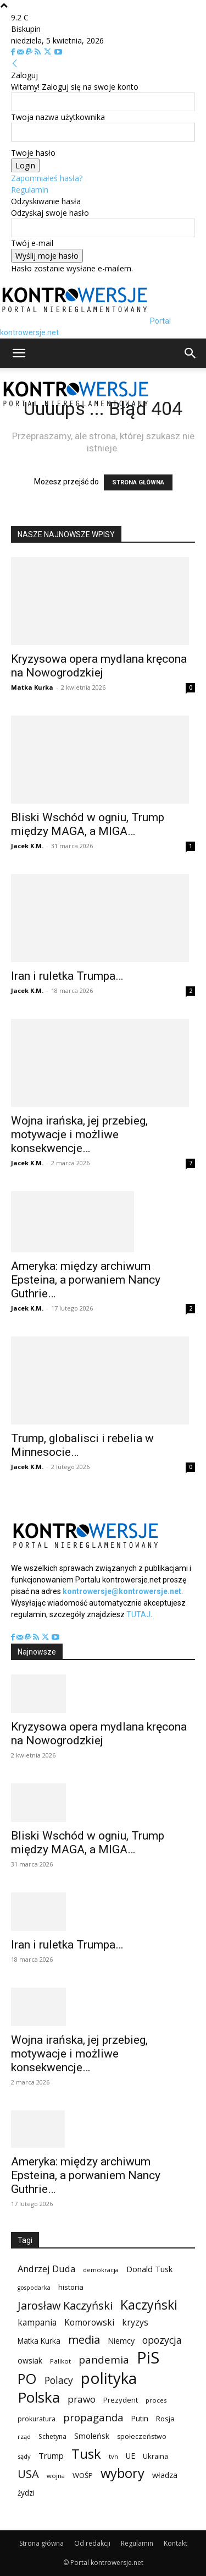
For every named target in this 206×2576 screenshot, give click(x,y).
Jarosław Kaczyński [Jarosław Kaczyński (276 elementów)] (65, 2305)
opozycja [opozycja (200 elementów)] (162, 2340)
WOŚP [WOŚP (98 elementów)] (83, 2475)
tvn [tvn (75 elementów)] (113, 2456)
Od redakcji (92, 2543)
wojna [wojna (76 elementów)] (56, 2475)
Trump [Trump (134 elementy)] (51, 2455)
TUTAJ (138, 1614)
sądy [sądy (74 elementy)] (24, 2456)
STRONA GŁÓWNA (138, 482)
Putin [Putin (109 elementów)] (139, 2418)
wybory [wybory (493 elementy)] (122, 2473)
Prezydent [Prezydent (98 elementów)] (120, 2400)
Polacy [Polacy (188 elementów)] (58, 2380)
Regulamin (29, 189)
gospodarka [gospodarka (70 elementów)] (34, 2287)
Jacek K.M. (27, 846)
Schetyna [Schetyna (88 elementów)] (52, 2436)
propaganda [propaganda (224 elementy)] (93, 2417)
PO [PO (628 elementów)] (27, 2378)
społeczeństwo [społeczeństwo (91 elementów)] (141, 2436)
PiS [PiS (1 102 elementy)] (148, 2358)
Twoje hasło (33, 153)
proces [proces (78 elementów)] (156, 2400)
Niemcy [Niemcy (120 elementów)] (121, 2340)
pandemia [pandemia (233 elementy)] (104, 2360)
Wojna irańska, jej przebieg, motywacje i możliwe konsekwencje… (79, 1134)
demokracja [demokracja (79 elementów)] (101, 2270)
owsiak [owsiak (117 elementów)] (30, 2360)
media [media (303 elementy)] (84, 2339)
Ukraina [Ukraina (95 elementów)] (155, 2456)
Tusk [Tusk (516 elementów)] (86, 2453)
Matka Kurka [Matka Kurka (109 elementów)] (39, 2340)
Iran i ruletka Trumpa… (67, 976)
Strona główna (41, 2543)
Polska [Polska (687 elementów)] (39, 2397)
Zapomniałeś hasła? (46, 178)
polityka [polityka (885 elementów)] (109, 2378)
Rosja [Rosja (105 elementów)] (165, 2419)
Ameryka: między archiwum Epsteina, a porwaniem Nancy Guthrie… (85, 1279)
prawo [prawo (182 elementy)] (82, 2399)
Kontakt (175, 2543)
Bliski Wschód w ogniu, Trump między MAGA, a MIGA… (87, 824)
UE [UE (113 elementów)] (130, 2456)
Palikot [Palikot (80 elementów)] (60, 2361)
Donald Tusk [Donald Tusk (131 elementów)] (149, 2268)
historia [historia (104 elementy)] (70, 2287)
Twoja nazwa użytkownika (58, 117)
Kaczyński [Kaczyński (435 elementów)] (148, 2305)
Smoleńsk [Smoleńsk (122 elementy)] (91, 2436)
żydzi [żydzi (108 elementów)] (26, 2492)
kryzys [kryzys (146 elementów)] (135, 2322)
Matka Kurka (32, 687)
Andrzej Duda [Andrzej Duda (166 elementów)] (46, 2268)
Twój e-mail (32, 243)
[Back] (15, 63)
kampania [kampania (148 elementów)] (37, 2322)
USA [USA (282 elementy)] (28, 2474)
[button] (18, 353)
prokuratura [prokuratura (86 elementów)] (36, 2419)
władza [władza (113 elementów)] (164, 2475)
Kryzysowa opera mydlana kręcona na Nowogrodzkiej (99, 665)
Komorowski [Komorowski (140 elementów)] (89, 2322)
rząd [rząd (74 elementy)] (24, 2436)
